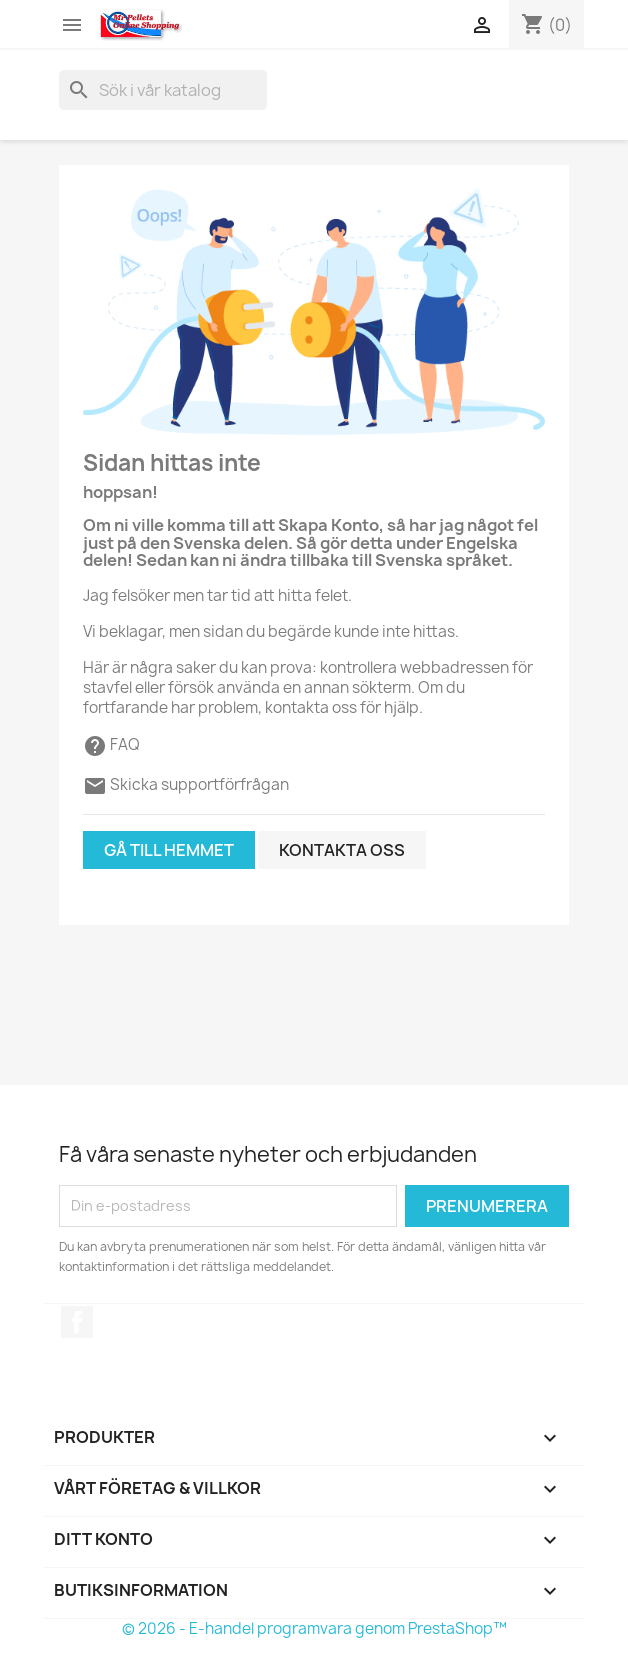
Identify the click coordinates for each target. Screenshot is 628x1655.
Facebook (77, 1322)
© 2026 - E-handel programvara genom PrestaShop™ (314, 1628)
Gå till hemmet (169, 850)
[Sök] (163, 90)
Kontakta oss (342, 850)
